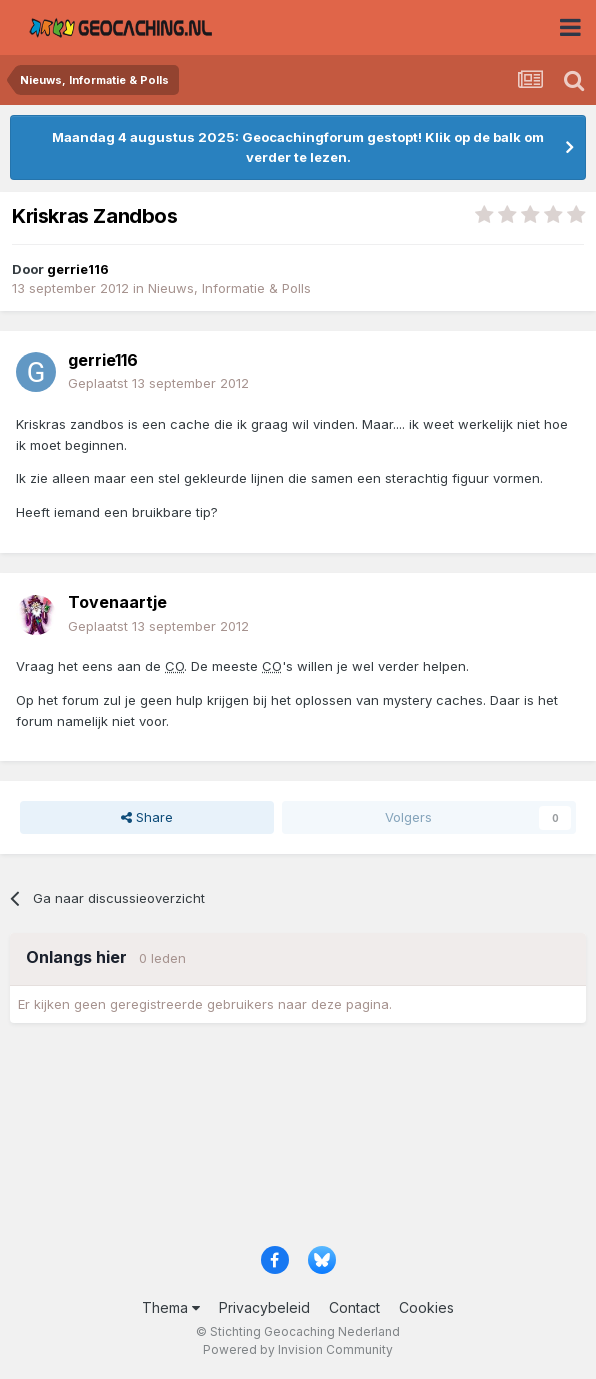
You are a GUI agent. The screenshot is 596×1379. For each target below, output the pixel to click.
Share (147, 817)
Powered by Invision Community (298, 1349)
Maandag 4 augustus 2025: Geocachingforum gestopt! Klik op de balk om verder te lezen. (298, 147)
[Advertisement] (298, 1141)
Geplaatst (158, 383)
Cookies (426, 1307)
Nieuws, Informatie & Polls (229, 288)
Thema (171, 1307)
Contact (354, 1307)
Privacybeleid (264, 1307)
